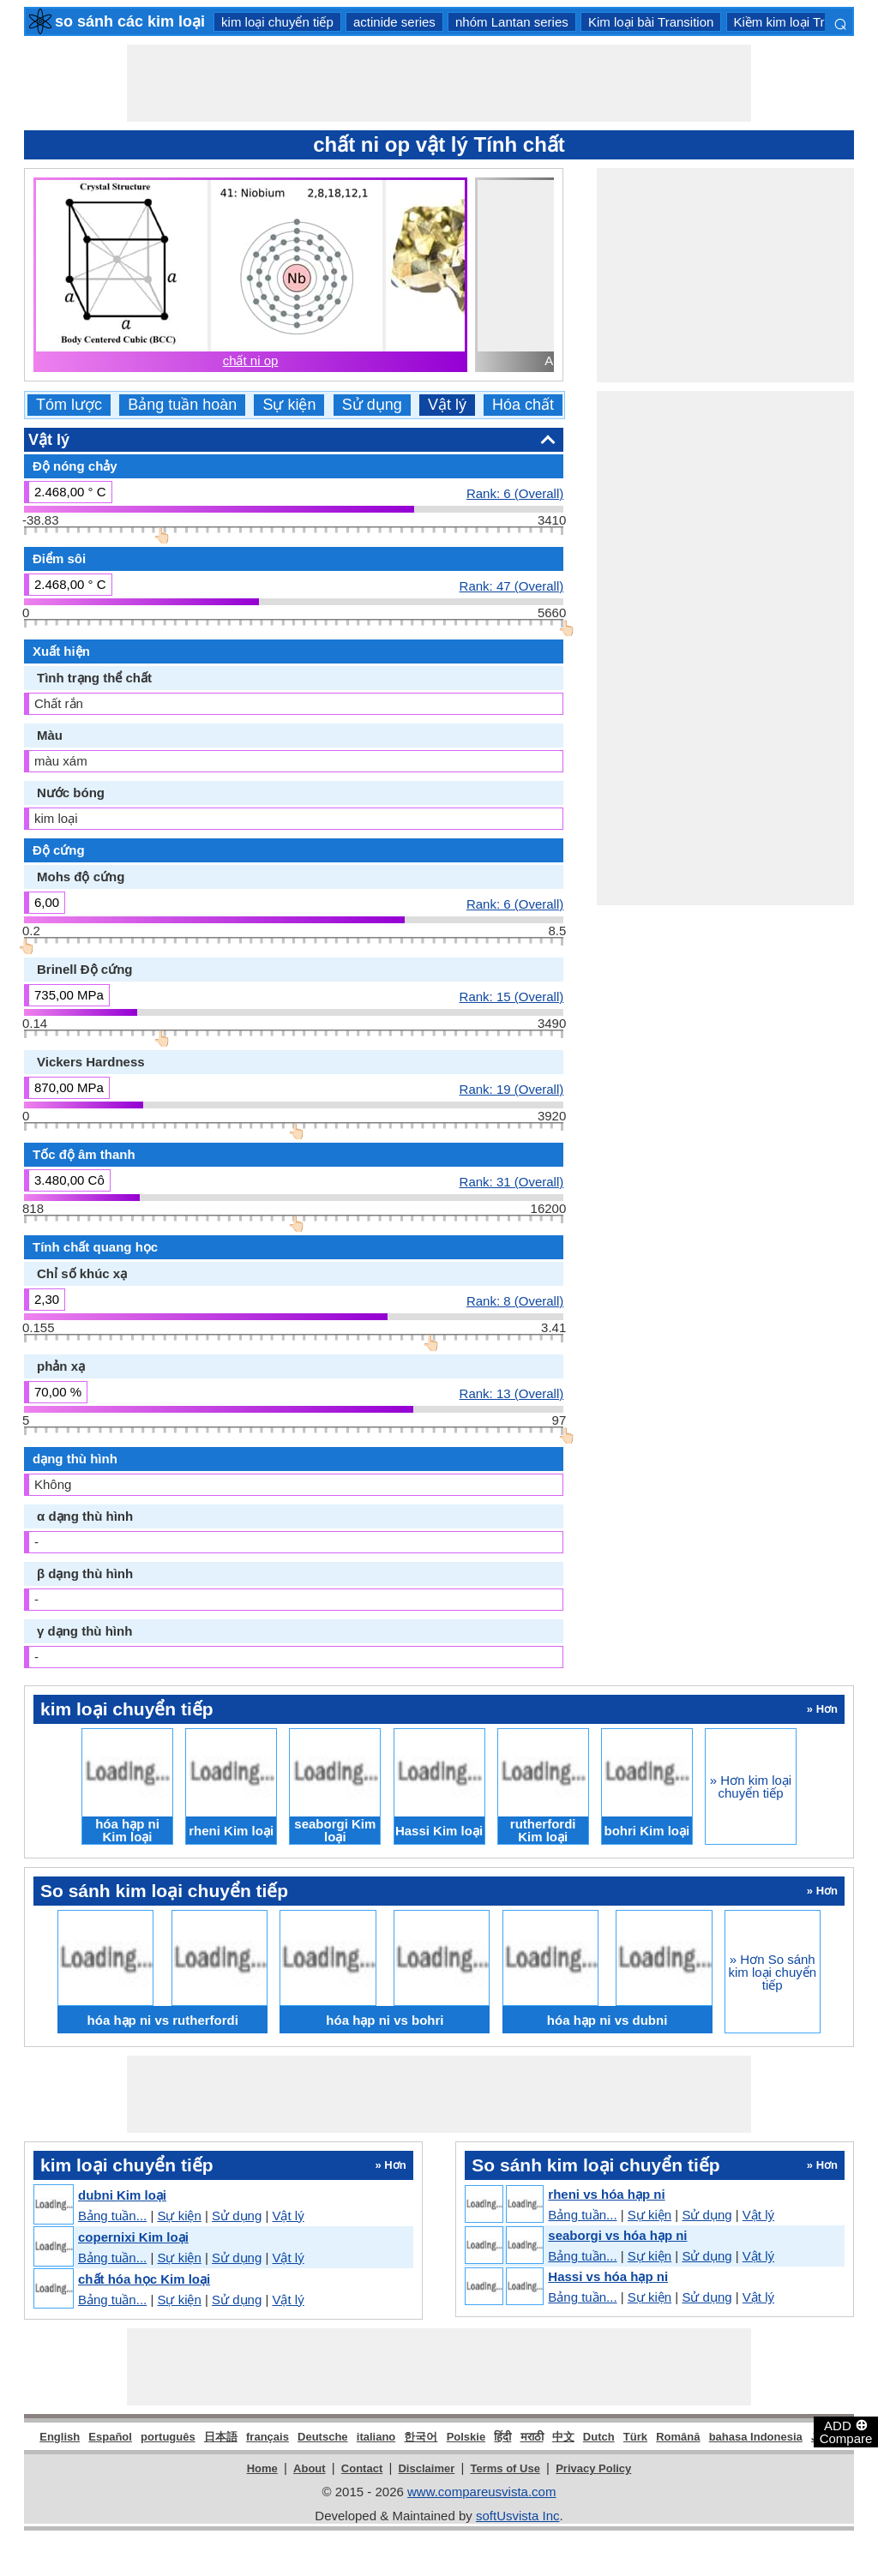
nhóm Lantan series (511, 22)
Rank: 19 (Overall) (512, 1089)
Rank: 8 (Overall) (514, 1300)
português (168, 2436)
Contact (361, 2468)
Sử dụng (372, 405)
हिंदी (502, 2436)
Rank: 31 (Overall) (512, 1181)
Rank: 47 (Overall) (512, 585)
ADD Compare (846, 2431)
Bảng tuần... (112, 2215)
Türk (635, 2436)
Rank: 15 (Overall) (512, 996)
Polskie (466, 2436)
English (59, 2436)
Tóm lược (69, 405)
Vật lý (447, 405)
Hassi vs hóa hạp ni (608, 2276)
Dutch (599, 2436)
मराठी (532, 2436)
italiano (376, 2436)
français (267, 2436)
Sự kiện (289, 405)
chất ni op (251, 360)
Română (678, 2436)
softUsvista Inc (518, 2515)
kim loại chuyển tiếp (277, 22)
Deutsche (323, 2436)
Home (262, 2468)
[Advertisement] (439, 83)
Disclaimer (426, 2468)
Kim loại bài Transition (650, 22)
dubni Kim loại (122, 2195)
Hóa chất (523, 405)
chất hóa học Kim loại (144, 2279)
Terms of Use (505, 2468)
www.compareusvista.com (481, 2491)
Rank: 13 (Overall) (512, 1393)
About (309, 2468)
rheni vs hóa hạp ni (606, 2194)
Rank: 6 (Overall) (514, 493)
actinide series (394, 22)
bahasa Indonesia (756, 2436)
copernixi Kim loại (133, 2237)
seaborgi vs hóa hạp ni (617, 2235)
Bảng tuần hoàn (182, 405)
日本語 (221, 2436)
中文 (563, 2436)
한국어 (420, 2436)
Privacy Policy (593, 2468)
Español (110, 2436)
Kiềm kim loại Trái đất (795, 22)
